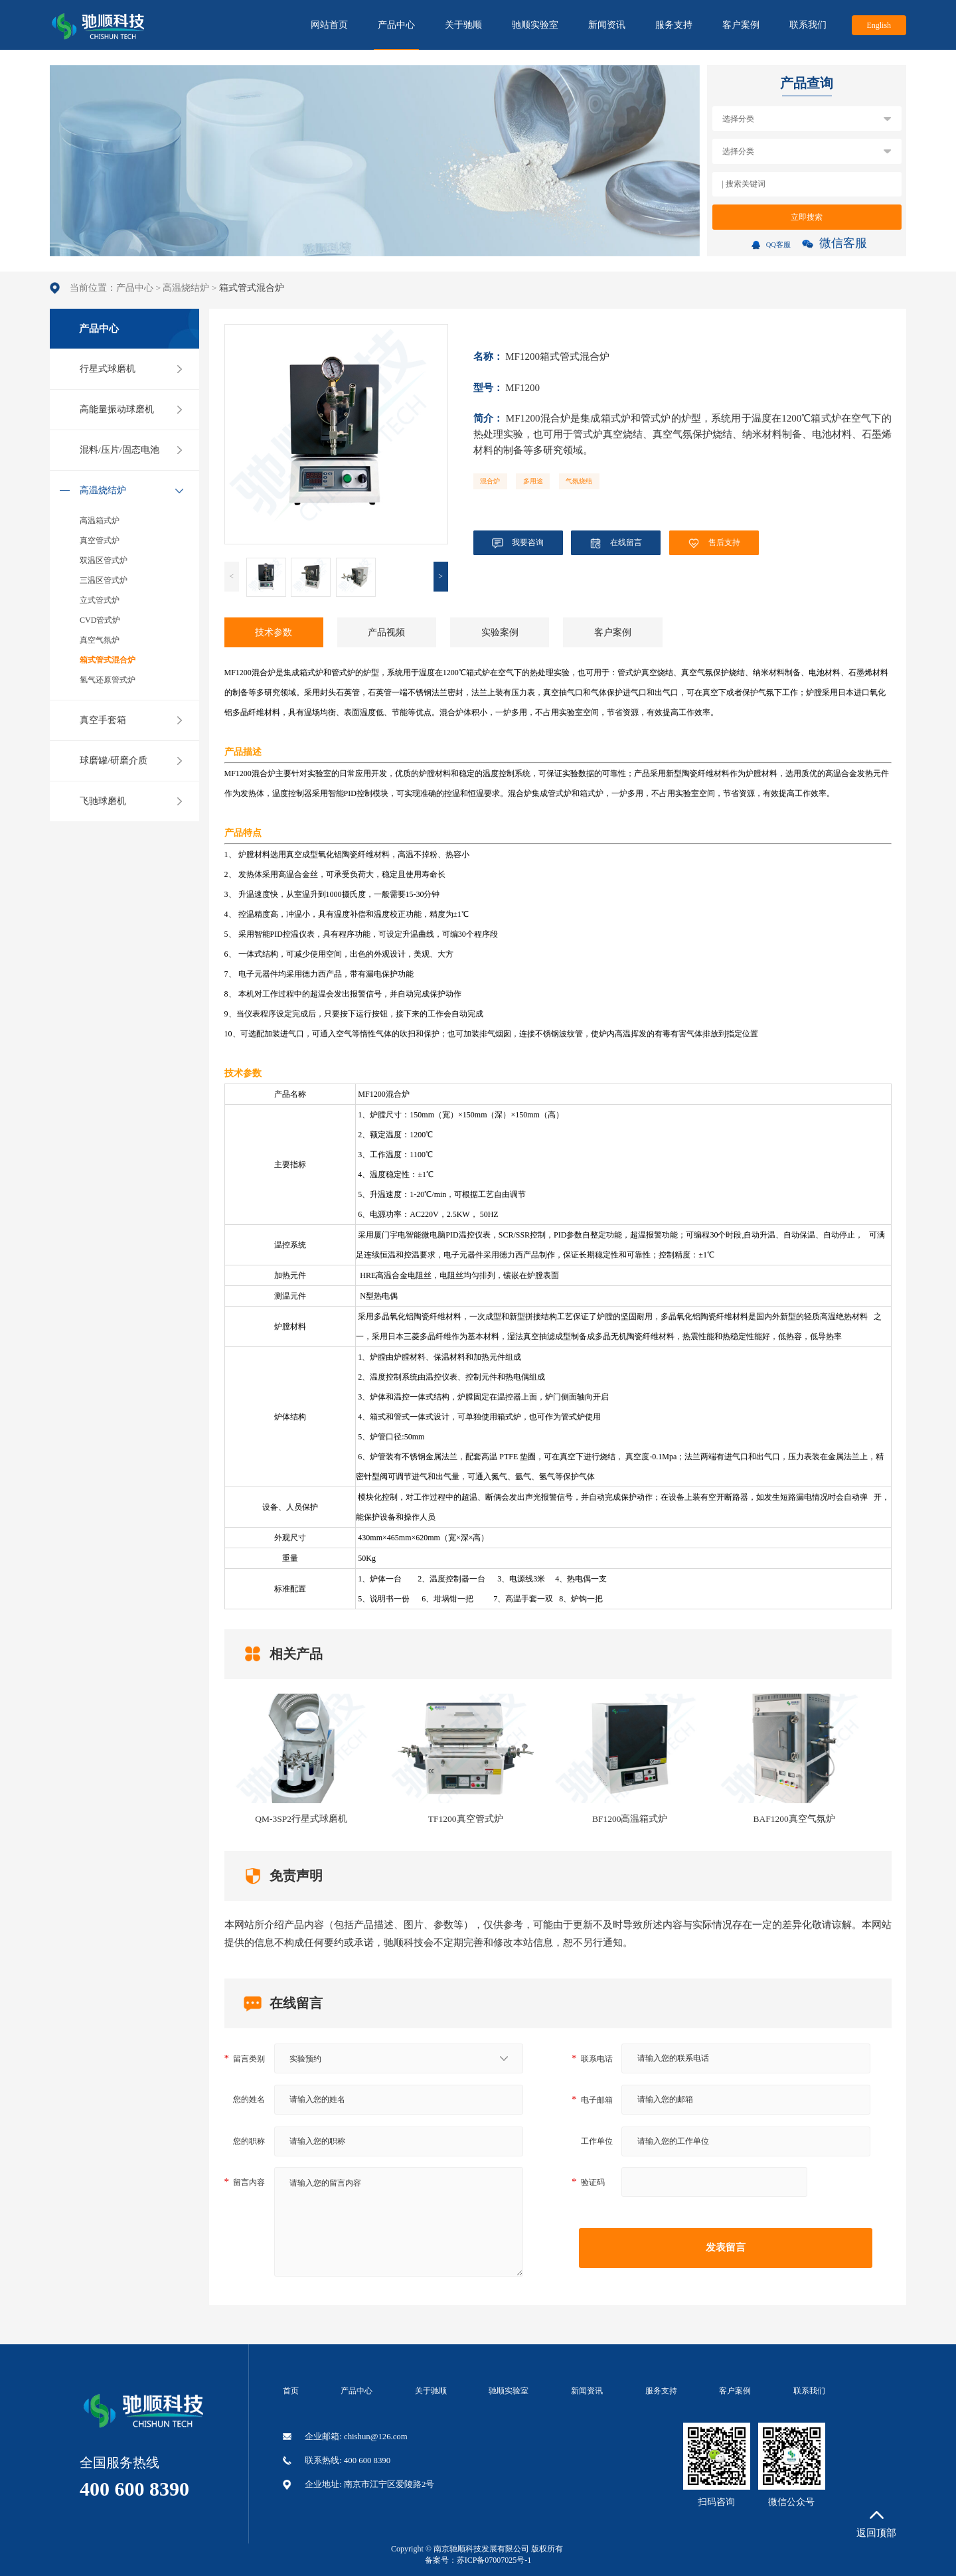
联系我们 (808, 25)
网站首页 (329, 25)
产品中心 (396, 35)
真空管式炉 (100, 540)
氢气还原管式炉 (107, 679)
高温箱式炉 (100, 520)
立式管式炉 (100, 600)
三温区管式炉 (103, 580)
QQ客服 (771, 244)
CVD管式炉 (100, 620)
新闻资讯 (606, 25)
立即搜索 (807, 217)
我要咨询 (518, 543)
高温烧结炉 (186, 288)
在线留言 (616, 543)
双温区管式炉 (103, 560)
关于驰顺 (463, 25)
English (878, 25)
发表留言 (726, 2247)
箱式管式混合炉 (107, 660)
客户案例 (740, 25)
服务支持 (673, 25)
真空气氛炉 (100, 640)
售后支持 (714, 543)
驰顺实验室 (535, 25)
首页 (291, 2390)
